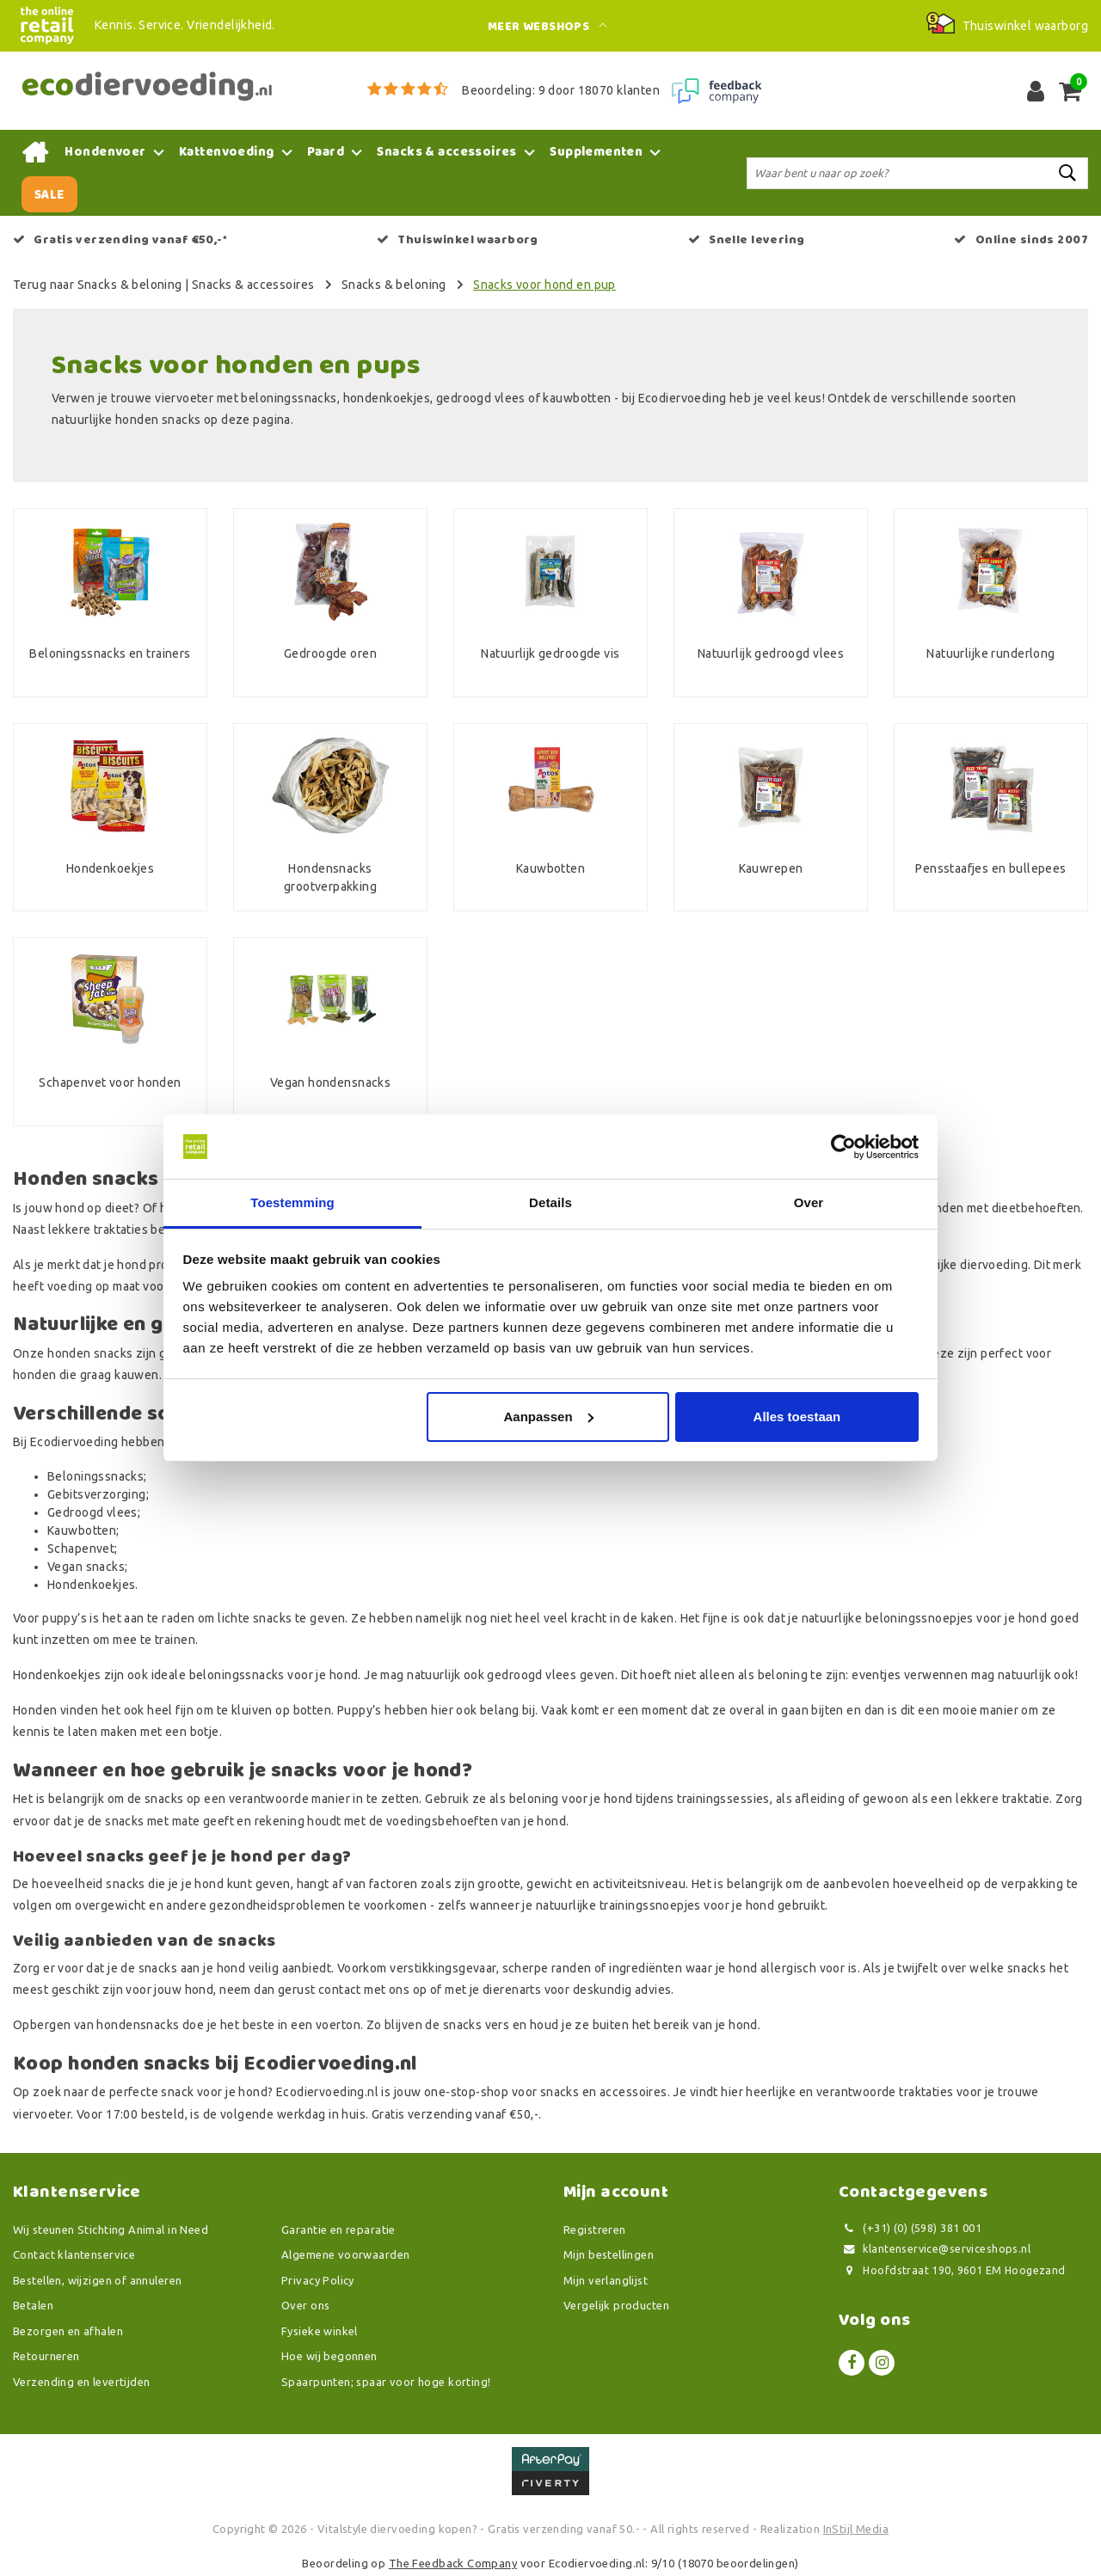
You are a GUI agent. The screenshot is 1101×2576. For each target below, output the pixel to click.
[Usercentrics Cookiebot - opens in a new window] (843, 1147)
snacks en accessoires (603, 2092)
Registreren (594, 2229)
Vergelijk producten (616, 2305)
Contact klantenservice (74, 2254)
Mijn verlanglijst (605, 2280)
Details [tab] (550, 1203)
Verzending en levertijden (82, 2382)
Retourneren (46, 2356)
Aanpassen (549, 1416)
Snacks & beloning (393, 284)
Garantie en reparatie (338, 2229)
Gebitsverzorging (96, 1494)
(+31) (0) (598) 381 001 (910, 2228)
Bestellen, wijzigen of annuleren (97, 2280)
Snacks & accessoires (253, 284)
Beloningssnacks (95, 1476)
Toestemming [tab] (292, 1203)
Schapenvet (80, 1548)
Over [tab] (809, 1203)
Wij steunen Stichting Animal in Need (110, 2229)
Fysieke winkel (319, 2331)
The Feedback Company (453, 2563)
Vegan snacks (86, 1566)
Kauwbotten (81, 1530)
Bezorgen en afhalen (68, 2331)
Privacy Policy (317, 2280)
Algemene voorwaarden (345, 2254)
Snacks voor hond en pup (544, 284)
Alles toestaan (797, 1416)
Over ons (305, 2305)
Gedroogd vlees (92, 1512)
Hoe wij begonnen (329, 2356)
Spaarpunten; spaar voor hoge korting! (386, 2382)
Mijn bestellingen (608, 2254)
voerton (338, 2025)
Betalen (33, 2305)
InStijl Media (856, 2529)
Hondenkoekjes (91, 1585)
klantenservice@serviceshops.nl (934, 2248)
